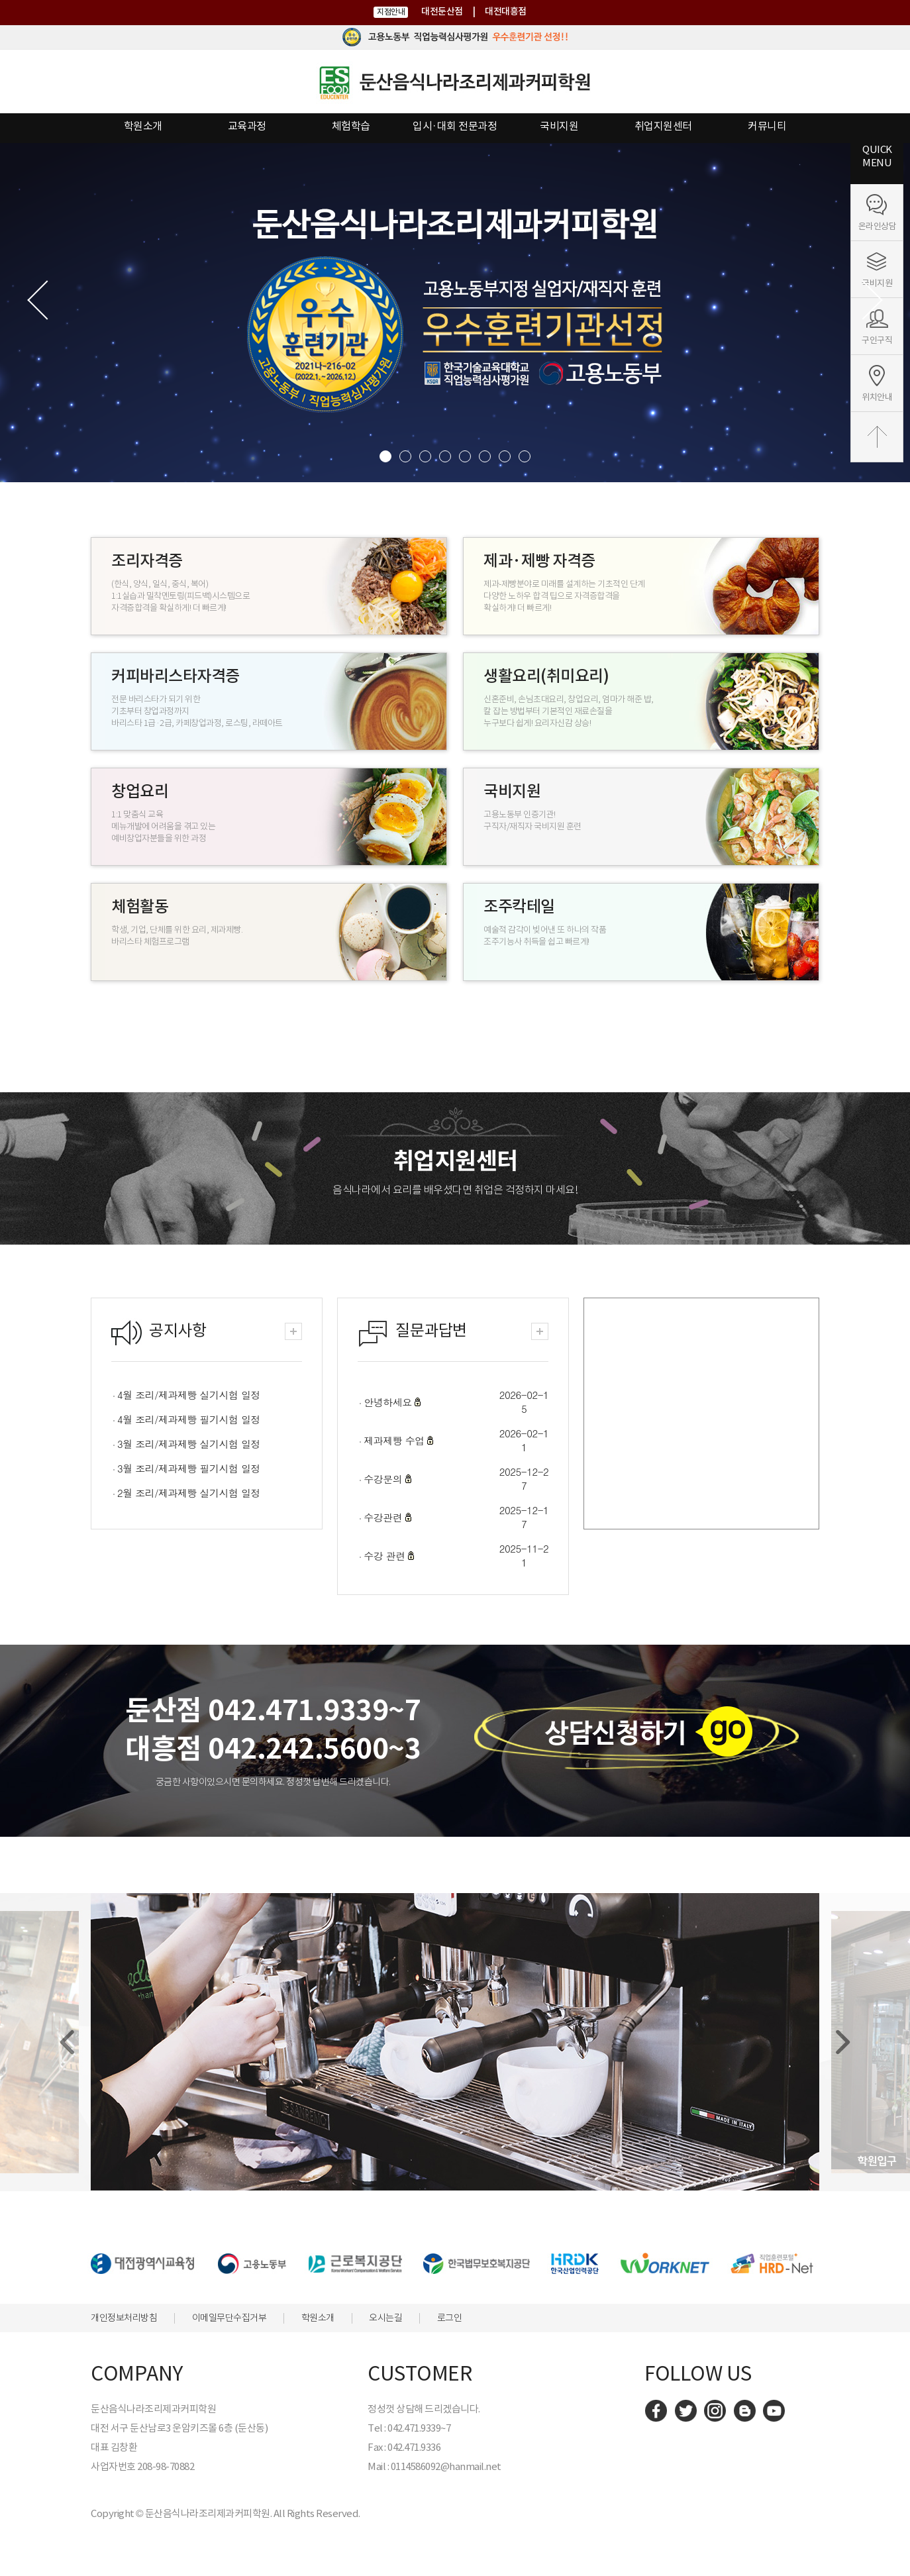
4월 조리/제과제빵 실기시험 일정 (188, 1395)
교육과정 (247, 125)
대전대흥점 (506, 11)
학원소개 (143, 125)
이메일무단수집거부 (229, 2318)
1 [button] (385, 456)
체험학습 (351, 125)
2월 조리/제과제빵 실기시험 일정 (188, 1493)
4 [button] (445, 456)
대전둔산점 (442, 11)
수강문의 (384, 1479)
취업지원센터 (663, 125)
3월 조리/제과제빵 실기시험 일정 (188, 1444)
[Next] (841, 2042)
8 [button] (525, 456)
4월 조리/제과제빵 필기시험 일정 (188, 1419)
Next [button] (860, 300)
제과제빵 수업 (395, 1440)
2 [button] (405, 456)
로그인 (449, 2318)
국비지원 (559, 125)
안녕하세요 (389, 1402)
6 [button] (485, 456)
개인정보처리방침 (124, 2318)
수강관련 (384, 1517)
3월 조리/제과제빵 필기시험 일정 (188, 1468)
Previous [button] (49, 300)
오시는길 (385, 2318)
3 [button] (425, 456)
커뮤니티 (767, 125)
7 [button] (505, 456)
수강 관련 (386, 1556)
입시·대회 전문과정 (455, 125)
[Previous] (69, 2042)
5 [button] (465, 456)
